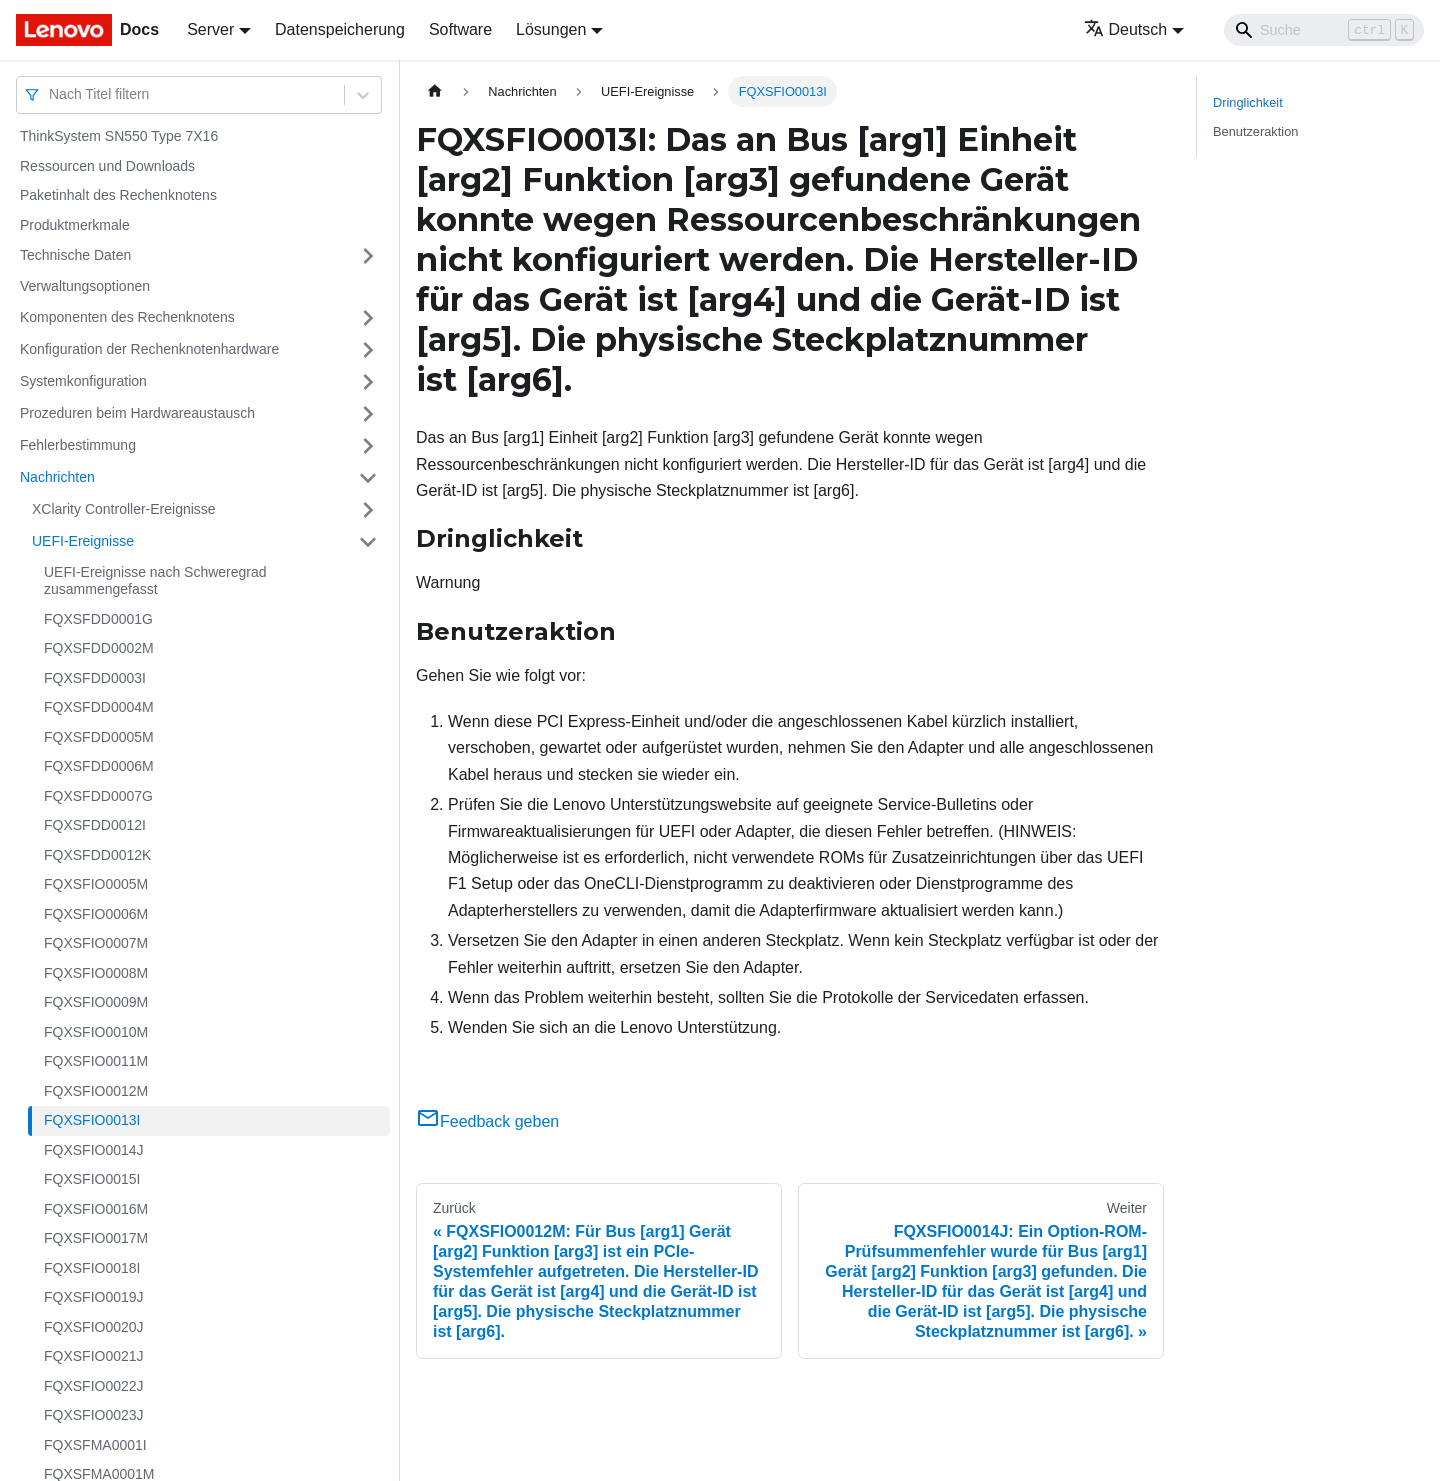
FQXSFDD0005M (99, 737)
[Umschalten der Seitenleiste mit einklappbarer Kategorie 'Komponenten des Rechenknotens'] (368, 318)
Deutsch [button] (1126, 29)
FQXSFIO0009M (96, 1002)
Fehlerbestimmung (78, 445)
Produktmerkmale (75, 225)
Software (460, 29)
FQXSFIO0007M (96, 943)
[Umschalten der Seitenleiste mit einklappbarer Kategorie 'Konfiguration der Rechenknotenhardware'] (368, 350)
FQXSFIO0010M (96, 1032)
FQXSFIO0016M (96, 1209)
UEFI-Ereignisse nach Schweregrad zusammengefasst (155, 581)
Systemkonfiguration (83, 381)
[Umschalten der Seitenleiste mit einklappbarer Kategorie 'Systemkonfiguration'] (368, 382)
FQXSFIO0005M (96, 884)
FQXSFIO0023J (94, 1415)
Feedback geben (487, 1121)
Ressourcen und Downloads (107, 166)
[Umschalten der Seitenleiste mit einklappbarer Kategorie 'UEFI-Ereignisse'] (368, 542)
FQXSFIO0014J (94, 1150)
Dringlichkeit (1248, 102)
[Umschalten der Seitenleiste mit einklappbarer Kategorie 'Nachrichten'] (368, 478)
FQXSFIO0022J (94, 1386)
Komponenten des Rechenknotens (127, 317)
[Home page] (435, 91)
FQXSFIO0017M (96, 1238)
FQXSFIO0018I (92, 1268)
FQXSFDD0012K (97, 855)
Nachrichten (57, 477)
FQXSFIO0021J (94, 1356)
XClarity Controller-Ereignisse (124, 509)
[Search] (1324, 30)
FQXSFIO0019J (94, 1297)
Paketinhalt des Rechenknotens (118, 195)
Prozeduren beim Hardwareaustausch (137, 413)
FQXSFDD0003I (95, 678)
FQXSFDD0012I (95, 825)
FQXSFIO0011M (96, 1061)
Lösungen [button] (551, 29)
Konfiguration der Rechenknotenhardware (149, 349)
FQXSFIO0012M (96, 1091)
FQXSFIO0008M (96, 973)
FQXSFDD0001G (98, 619)
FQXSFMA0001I (95, 1445)
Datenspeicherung (340, 29)
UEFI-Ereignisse (83, 541)
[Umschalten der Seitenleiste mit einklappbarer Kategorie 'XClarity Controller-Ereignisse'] (368, 510)
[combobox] (51, 94)
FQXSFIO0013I (92, 1120)
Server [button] (210, 29)
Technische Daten (75, 255)
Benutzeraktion (1255, 131)
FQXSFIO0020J (94, 1327)
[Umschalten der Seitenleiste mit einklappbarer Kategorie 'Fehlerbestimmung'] (368, 446)
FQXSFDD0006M (99, 766)
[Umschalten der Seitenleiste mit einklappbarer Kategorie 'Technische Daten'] (368, 256)
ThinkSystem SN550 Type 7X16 (119, 136)
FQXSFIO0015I (92, 1179)
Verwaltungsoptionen (85, 286)
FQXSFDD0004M (99, 707)
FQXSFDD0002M (99, 648)
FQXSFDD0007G (98, 796)
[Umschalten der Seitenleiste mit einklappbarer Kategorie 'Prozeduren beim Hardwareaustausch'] (368, 414)
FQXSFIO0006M (96, 914)
